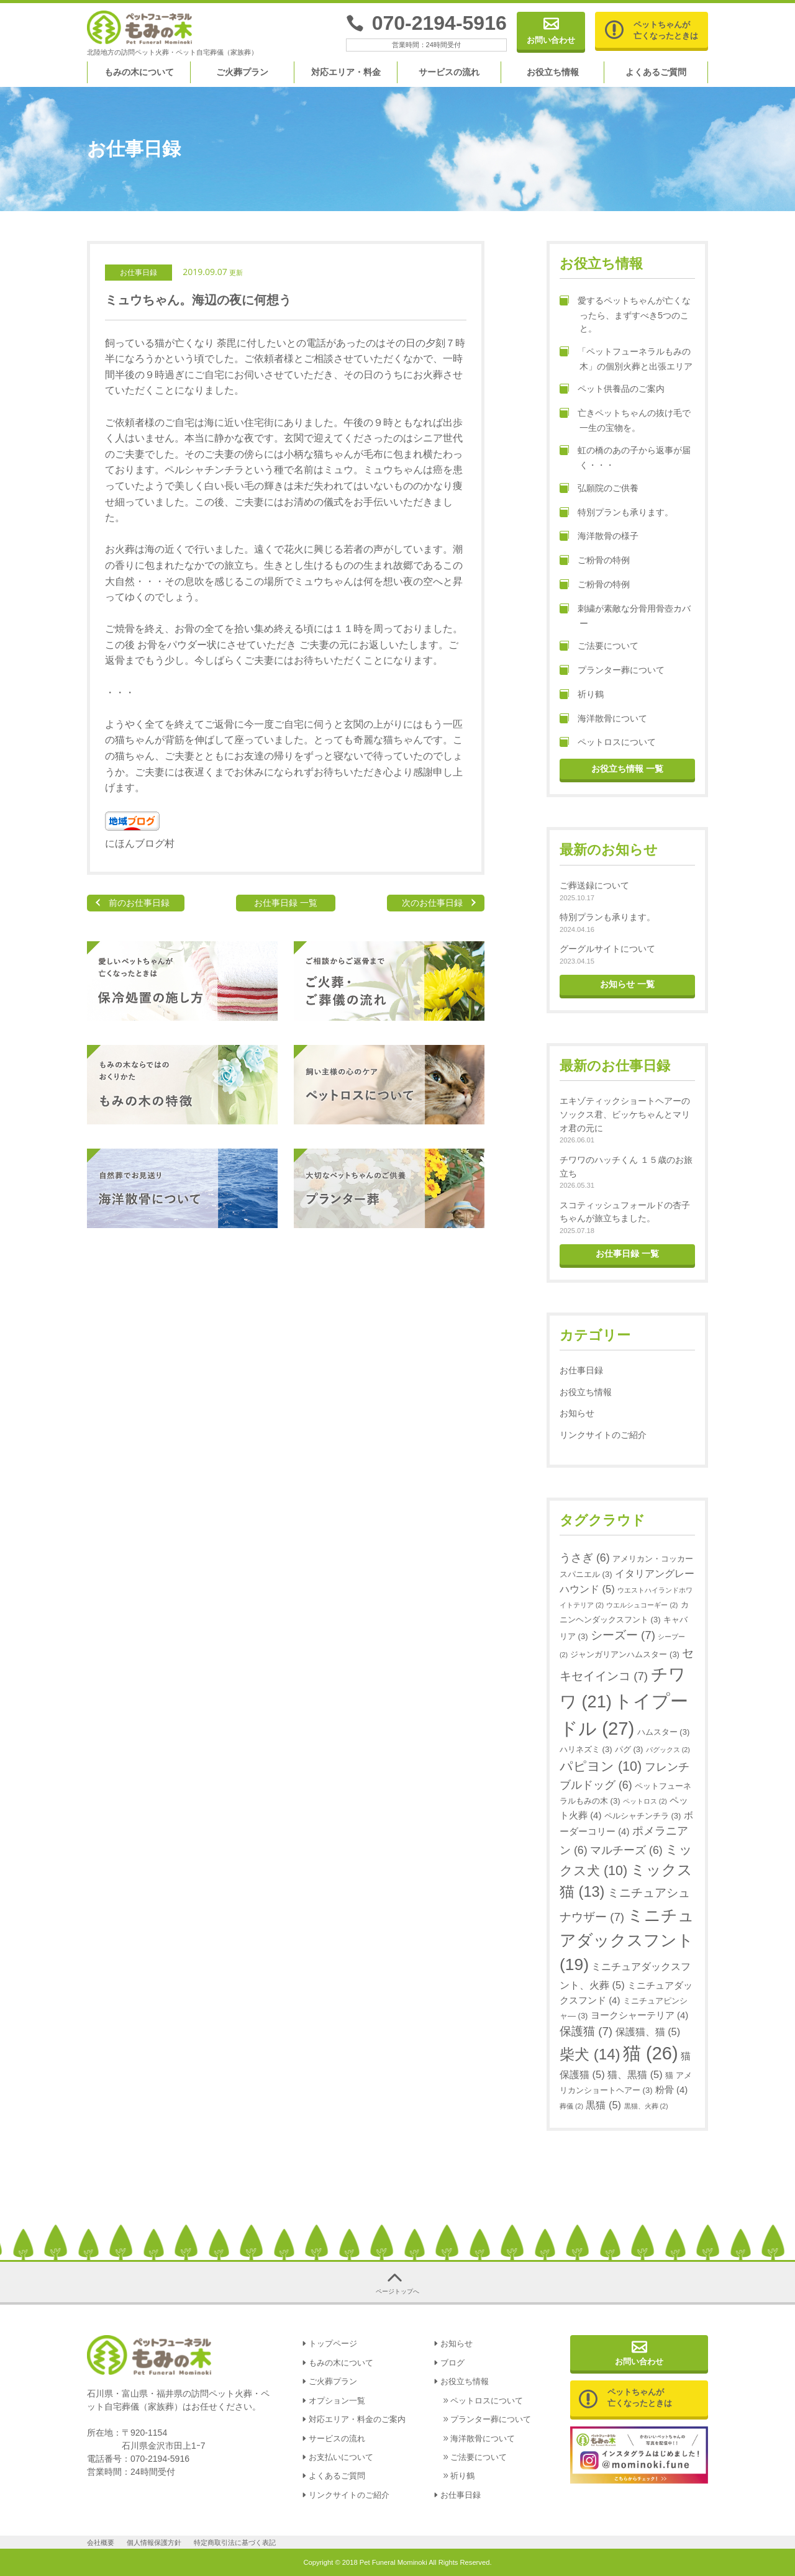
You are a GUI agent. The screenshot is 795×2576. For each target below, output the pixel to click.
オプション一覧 (337, 2401)
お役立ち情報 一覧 (627, 769)
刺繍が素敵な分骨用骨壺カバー (625, 615)
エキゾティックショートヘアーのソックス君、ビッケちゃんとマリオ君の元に (625, 1114)
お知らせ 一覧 (627, 984)
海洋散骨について (603, 719)
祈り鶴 (582, 694)
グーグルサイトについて (607, 949)
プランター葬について (612, 670)
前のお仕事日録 (139, 903)
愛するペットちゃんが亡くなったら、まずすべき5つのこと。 (625, 315)
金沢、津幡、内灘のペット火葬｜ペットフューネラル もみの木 (140, 27)
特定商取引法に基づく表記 (235, 2542)
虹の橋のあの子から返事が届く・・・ (625, 457)
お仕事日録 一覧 (285, 903)
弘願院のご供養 (599, 488)
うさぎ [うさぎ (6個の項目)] (585, 1558)
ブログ (452, 2363)
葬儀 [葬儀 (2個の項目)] (571, 2106)
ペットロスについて (608, 742)
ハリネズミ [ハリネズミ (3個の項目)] (586, 1749)
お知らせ (577, 1413)
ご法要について (599, 646)
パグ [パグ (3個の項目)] (629, 1749)
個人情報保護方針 (154, 2542)
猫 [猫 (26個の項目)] (650, 2053)
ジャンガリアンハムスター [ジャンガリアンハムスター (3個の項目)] (624, 1654)
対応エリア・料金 (346, 72)
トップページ (333, 2343)
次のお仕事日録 (432, 903)
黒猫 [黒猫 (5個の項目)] (603, 2104)
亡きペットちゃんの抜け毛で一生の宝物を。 (625, 420)
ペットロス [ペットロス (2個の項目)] (645, 1801)
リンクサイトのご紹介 (603, 1435)
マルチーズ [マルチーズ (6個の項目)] (626, 1850)
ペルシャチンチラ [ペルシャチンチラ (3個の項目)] (642, 1815)
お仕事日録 (138, 272)
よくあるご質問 (655, 72)
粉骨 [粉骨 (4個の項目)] (671, 2090)
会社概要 (100, 2542)
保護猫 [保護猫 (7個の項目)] (586, 2031)
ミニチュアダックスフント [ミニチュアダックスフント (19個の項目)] (627, 1940)
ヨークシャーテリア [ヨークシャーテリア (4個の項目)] (639, 2015)
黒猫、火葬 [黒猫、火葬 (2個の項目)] (646, 2106)
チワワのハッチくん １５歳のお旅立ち (626, 1166)
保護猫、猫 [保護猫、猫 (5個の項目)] (648, 2031)
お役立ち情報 (553, 72)
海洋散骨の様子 (599, 536)
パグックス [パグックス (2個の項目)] (668, 1749)
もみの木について (139, 72)
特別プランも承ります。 (616, 512)
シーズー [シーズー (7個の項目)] (623, 1635)
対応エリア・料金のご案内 (357, 2419)
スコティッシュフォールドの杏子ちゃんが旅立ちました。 (625, 1212)
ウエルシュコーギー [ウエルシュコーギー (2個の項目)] (642, 1605)
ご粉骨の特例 (595, 560)
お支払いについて (341, 2457)
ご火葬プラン (242, 72)
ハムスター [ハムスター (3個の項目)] (663, 1732)
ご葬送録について (594, 885)
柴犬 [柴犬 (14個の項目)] (590, 2054)
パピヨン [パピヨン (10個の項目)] (601, 1766)
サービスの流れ (449, 72)
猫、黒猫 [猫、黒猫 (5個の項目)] (635, 2074)
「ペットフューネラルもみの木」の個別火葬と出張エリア (626, 358)
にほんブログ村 (140, 843)
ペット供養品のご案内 (612, 389)
